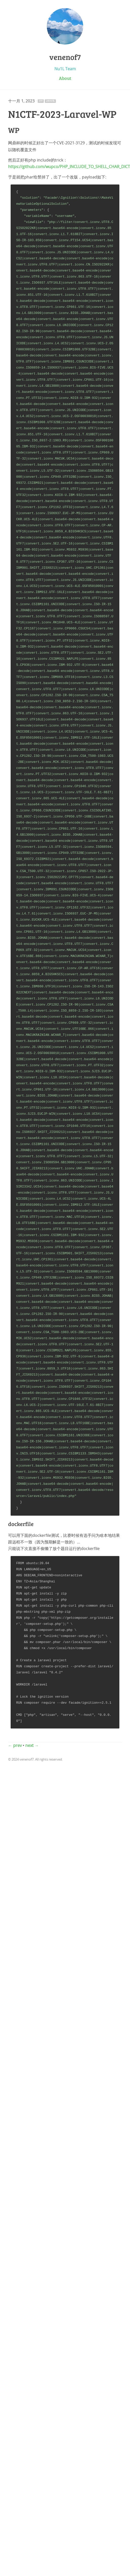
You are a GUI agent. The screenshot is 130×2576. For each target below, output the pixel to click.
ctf (40, 101)
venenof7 (65, 57)
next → (32, 1745)
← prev (15, 1745)
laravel (50, 101)
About (65, 78)
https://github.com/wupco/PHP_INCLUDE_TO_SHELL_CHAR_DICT (69, 166)
